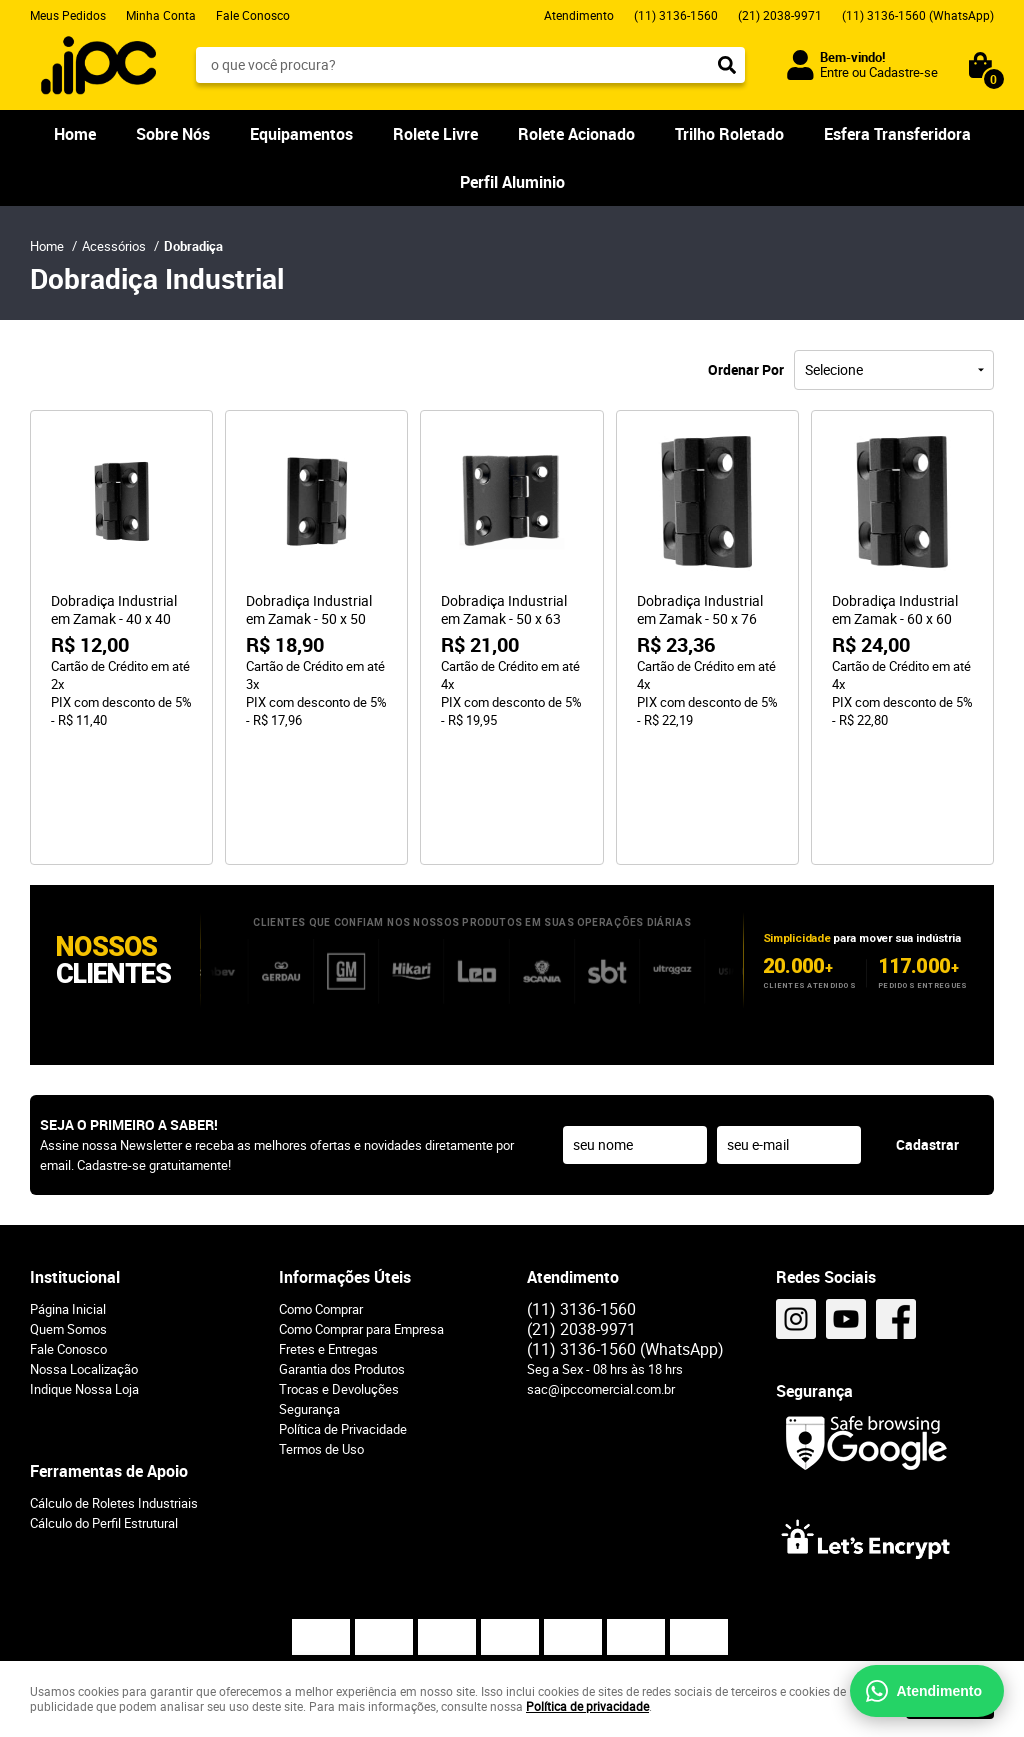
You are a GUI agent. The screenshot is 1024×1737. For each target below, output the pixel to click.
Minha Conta (161, 15)
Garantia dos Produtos (342, 1254)
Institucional (75, 1162)
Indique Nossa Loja (84, 1274)
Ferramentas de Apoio (109, 1356)
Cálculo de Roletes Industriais (114, 1388)
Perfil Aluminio (512, 182)
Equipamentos (301, 134)
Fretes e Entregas (328, 1234)
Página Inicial (68, 1194)
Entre (834, 72)
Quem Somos (68, 1214)
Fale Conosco (253, 15)
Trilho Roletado (729, 134)
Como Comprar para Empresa (361, 1214)
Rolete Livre (435, 134)
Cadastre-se (903, 72)
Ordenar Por (746, 369)
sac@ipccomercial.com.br (601, 1274)
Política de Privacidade (343, 1314)
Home (75, 134)
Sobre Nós (173, 134)
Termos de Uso (321, 1334)
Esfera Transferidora (897, 134)
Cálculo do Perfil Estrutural (104, 1408)
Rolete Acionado (576, 134)
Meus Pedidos (68, 15)
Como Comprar (321, 1194)
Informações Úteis (345, 1162)
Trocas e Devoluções (339, 1274)
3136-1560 (676, 15)
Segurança (309, 1294)
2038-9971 (780, 15)
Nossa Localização (84, 1254)
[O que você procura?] (727, 65)
